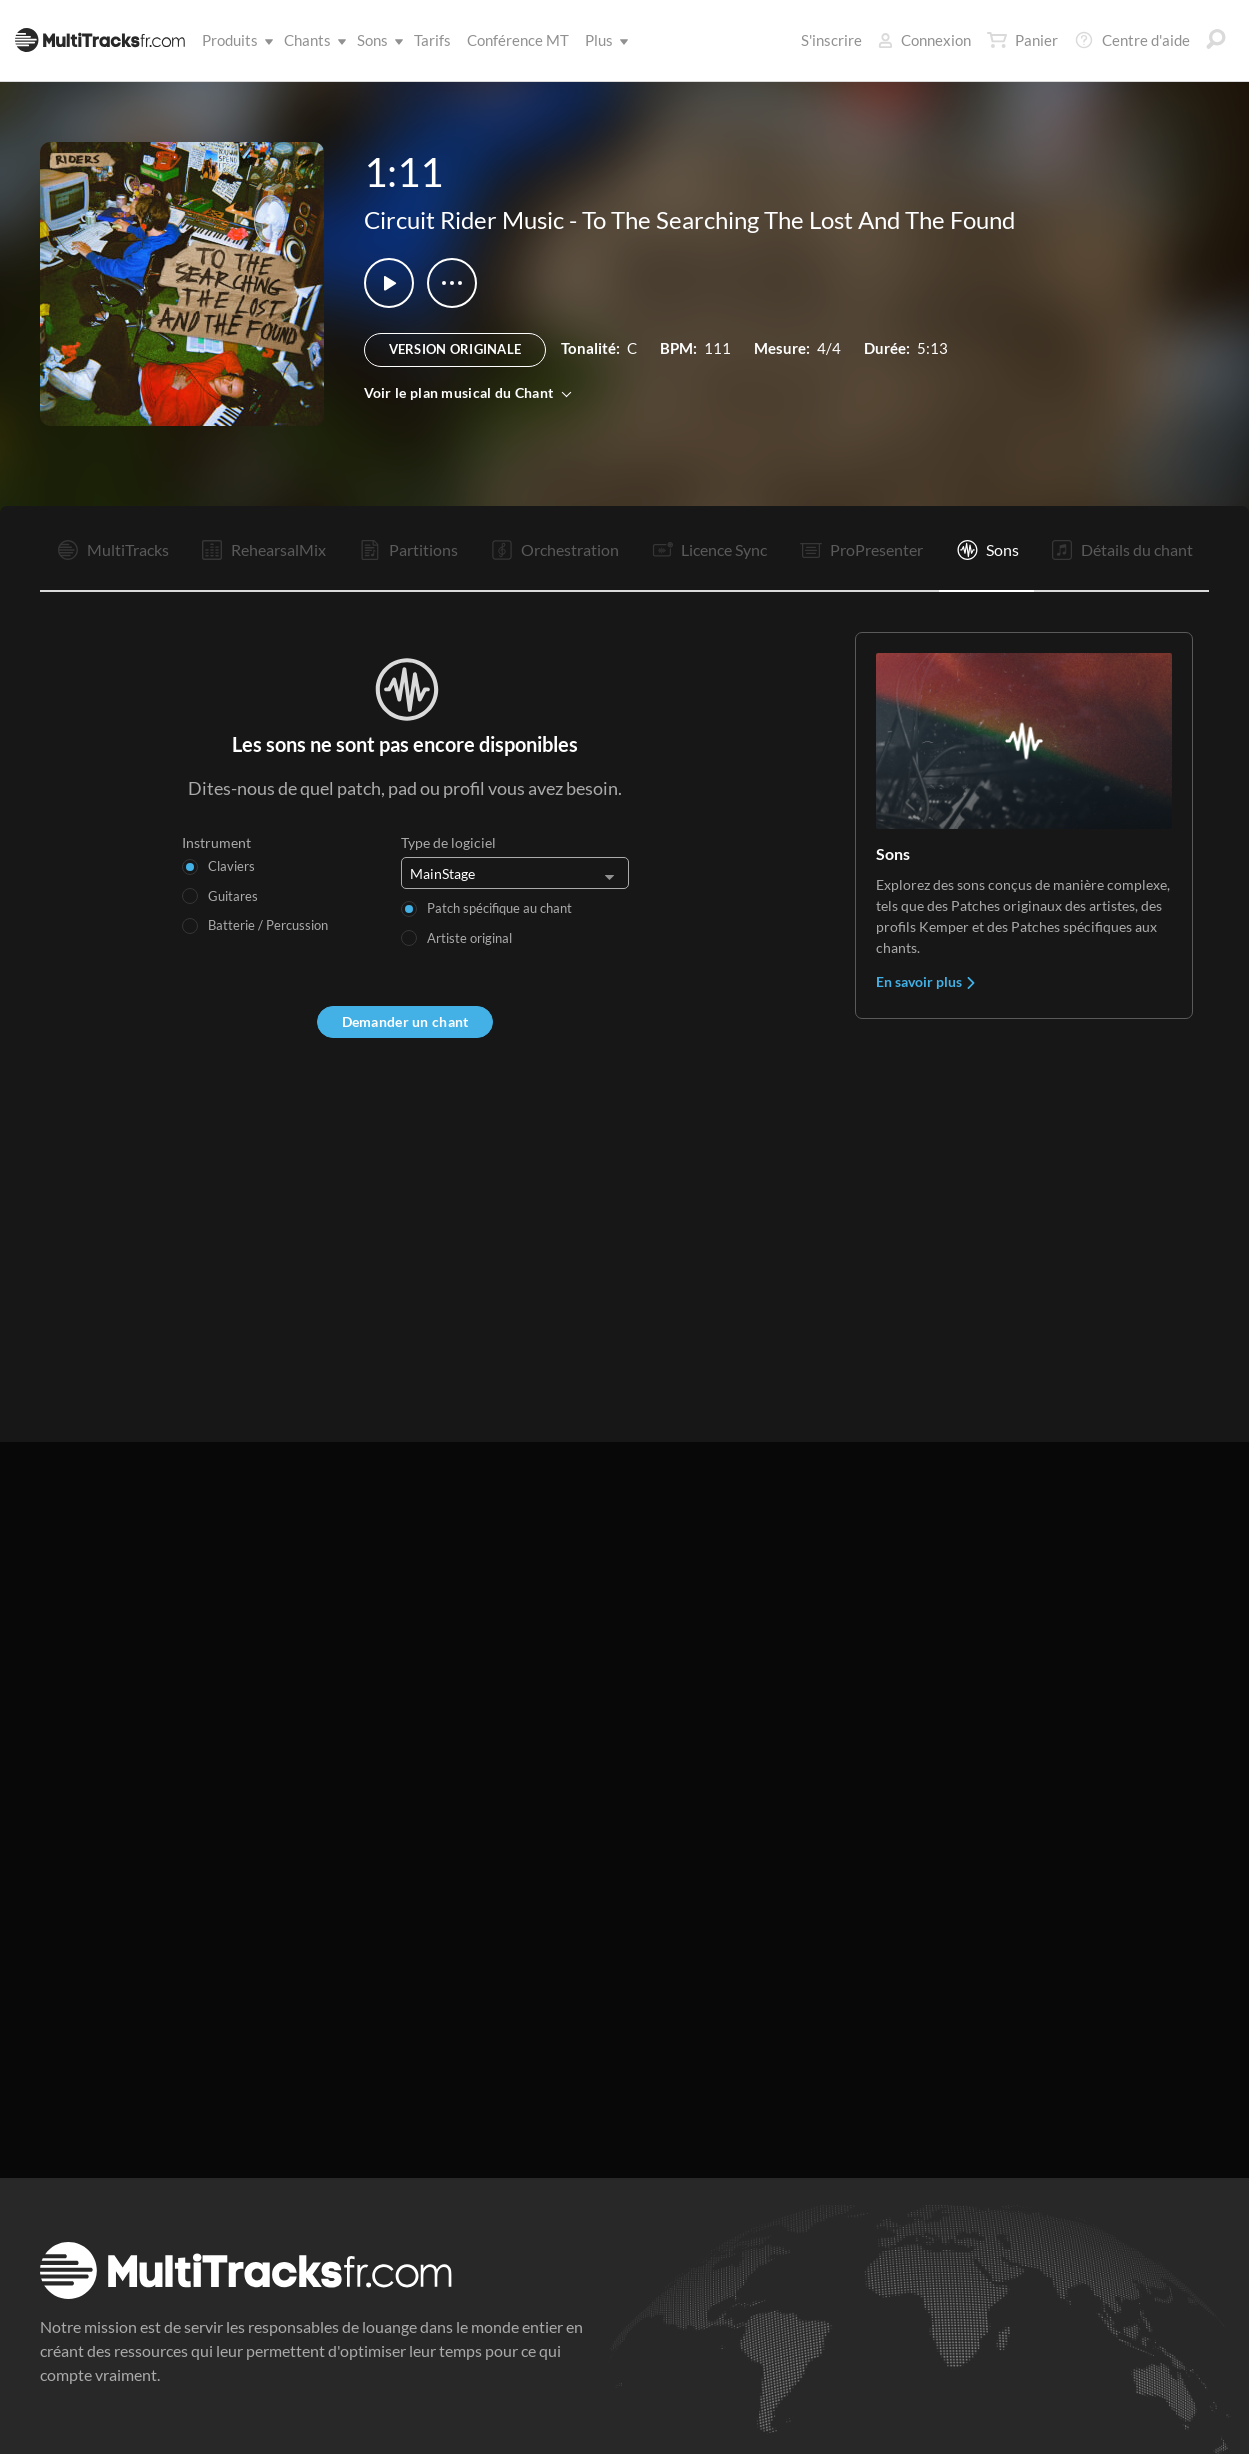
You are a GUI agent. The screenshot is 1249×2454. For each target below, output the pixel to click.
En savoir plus (926, 981)
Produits (234, 40)
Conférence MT (518, 40)
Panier (1022, 40)
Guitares (233, 896)
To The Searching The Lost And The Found (798, 219)
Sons (376, 40)
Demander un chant (405, 1021)
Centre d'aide (1132, 40)
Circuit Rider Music (464, 219)
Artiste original (469, 938)
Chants (311, 40)
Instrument (216, 842)
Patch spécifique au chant (499, 908)
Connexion (924, 40)
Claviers (231, 866)
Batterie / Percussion (268, 925)
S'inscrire (831, 40)
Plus (603, 40)
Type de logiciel (448, 842)
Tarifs (432, 40)
